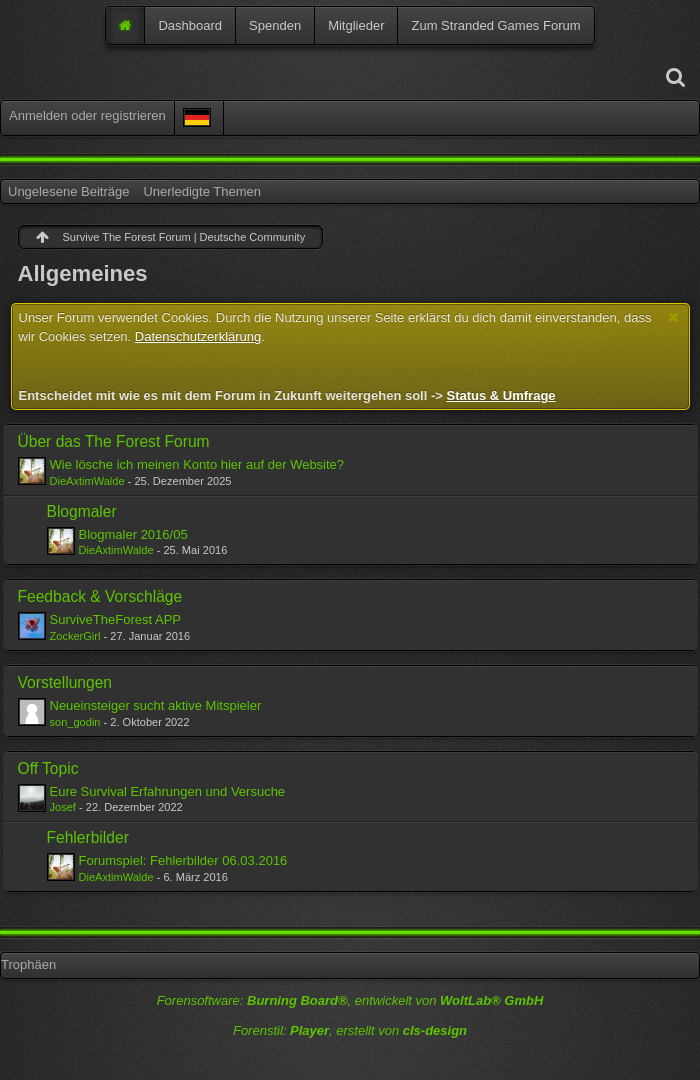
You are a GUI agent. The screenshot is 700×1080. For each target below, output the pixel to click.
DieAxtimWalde (87, 481)
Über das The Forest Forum (114, 441)
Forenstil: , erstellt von (350, 1030)
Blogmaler (82, 511)
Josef (63, 807)
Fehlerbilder (88, 837)
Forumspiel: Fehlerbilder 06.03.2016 (183, 860)
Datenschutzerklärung (198, 336)
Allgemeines (83, 273)
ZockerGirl (75, 636)
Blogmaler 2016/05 (133, 534)
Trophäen (28, 964)
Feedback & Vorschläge (100, 596)
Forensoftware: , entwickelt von (350, 1000)
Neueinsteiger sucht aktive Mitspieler (156, 705)
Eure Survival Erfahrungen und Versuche (168, 791)
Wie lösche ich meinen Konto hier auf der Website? (197, 464)
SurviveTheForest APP (116, 619)
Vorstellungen (65, 682)
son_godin (75, 722)
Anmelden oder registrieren (87, 115)
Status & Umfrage (500, 395)
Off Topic (48, 768)
